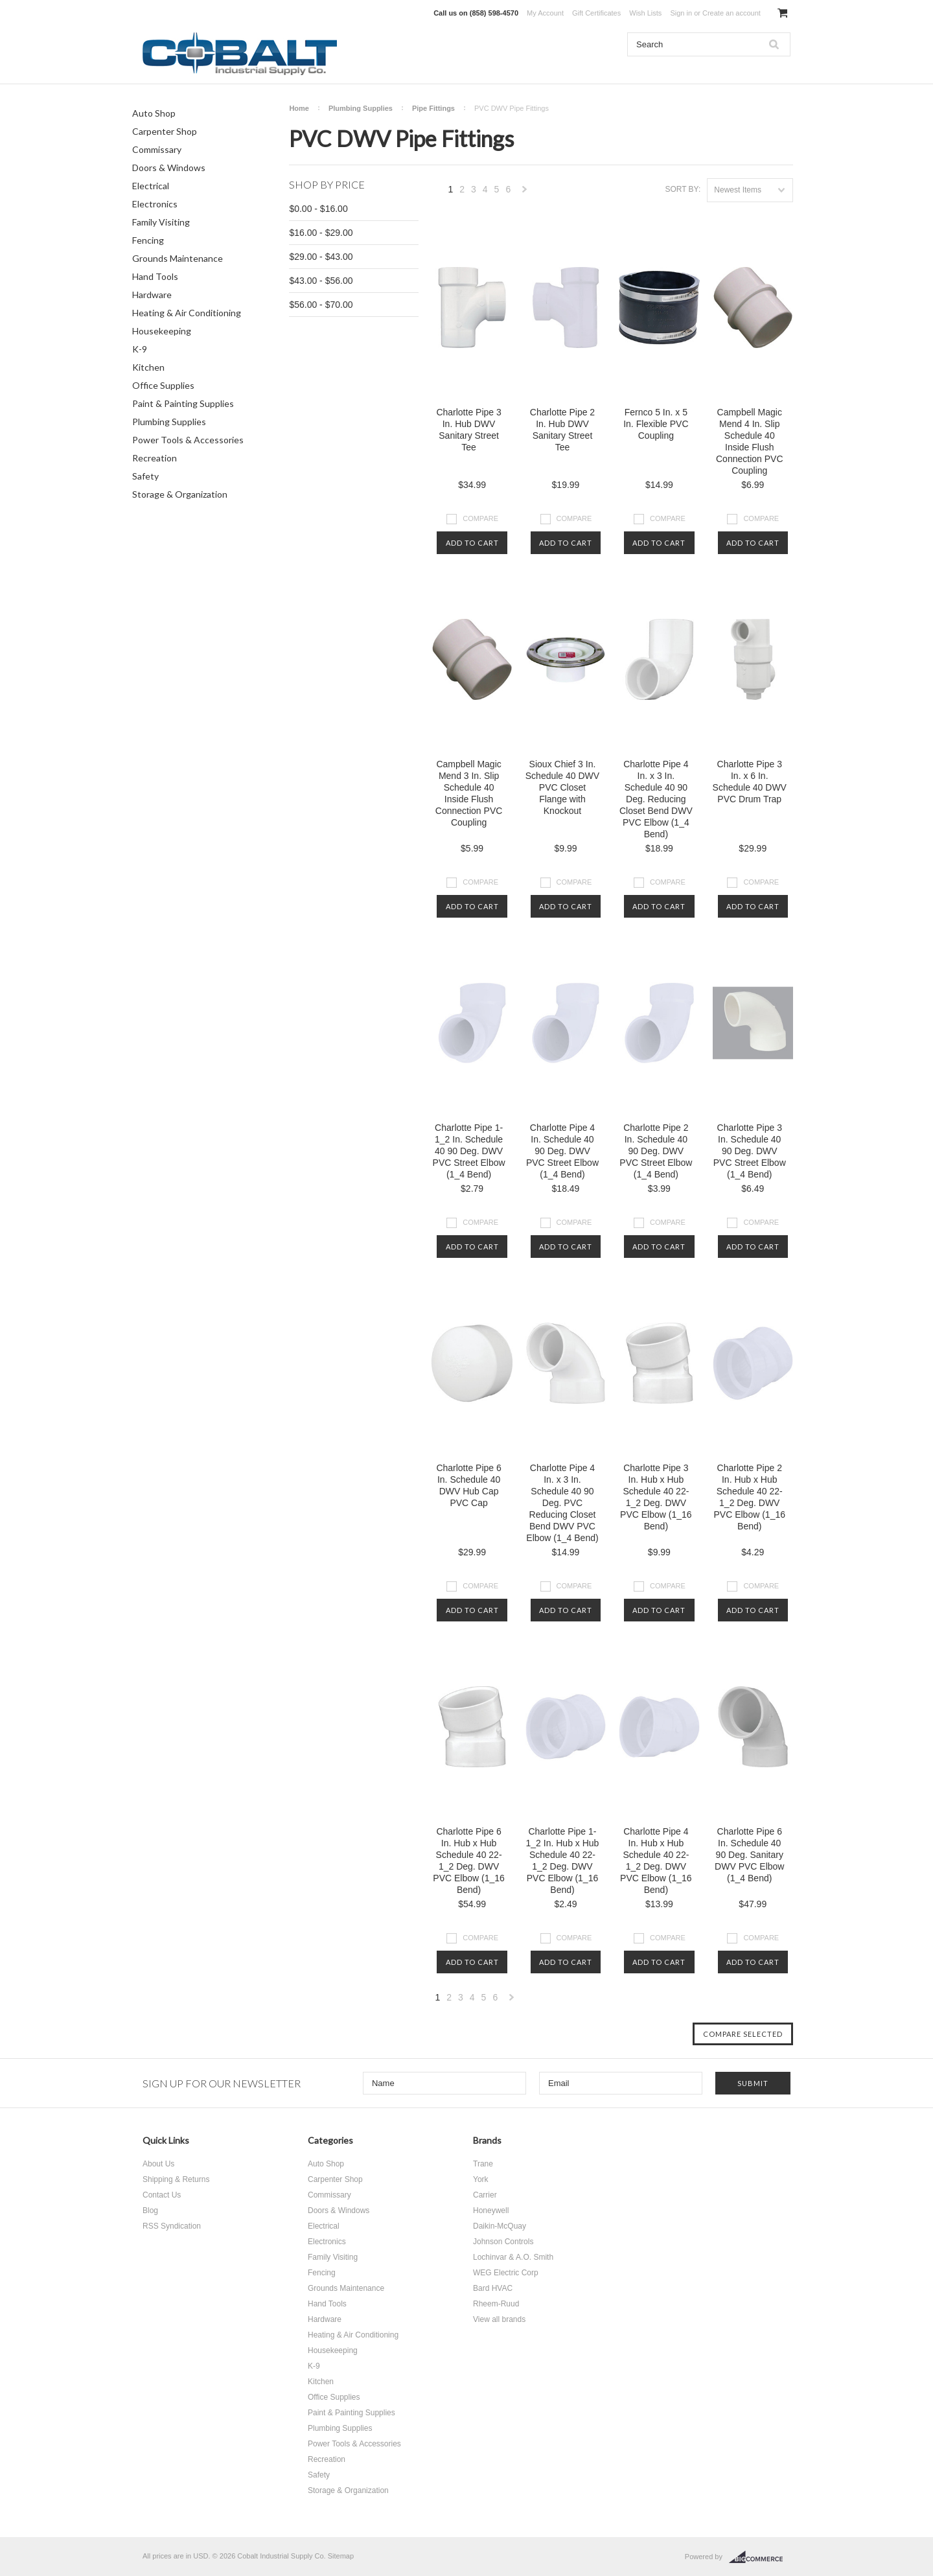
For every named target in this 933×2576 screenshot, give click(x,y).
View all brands (499, 2319)
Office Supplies (163, 385)
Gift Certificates (596, 13)
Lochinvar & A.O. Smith (513, 2257)
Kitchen (148, 367)
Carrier (485, 2194)
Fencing (148, 240)
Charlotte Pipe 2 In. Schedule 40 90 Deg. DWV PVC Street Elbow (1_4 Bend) (655, 1150)
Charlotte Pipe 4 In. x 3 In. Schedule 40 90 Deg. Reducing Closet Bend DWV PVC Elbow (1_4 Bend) (656, 799)
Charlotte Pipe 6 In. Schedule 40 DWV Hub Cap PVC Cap (468, 1485)
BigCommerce (759, 2557)
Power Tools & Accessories (188, 439)
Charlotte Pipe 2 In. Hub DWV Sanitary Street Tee (562, 429)
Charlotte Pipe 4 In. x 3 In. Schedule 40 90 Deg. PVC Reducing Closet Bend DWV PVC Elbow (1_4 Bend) (562, 1503)
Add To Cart (472, 543)
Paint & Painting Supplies (183, 403)
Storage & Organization (179, 494)
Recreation (154, 457)
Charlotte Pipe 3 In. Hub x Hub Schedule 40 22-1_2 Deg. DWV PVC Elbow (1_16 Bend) (656, 1497)
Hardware (152, 294)
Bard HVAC (493, 2288)
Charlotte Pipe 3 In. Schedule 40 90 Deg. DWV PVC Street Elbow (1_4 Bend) (749, 1150)
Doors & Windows (168, 167)
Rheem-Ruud (496, 2303)
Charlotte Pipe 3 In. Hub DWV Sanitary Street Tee (468, 429)
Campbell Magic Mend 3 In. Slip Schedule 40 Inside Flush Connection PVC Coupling (469, 793)
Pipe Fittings (433, 108)
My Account (545, 13)
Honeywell (491, 2210)
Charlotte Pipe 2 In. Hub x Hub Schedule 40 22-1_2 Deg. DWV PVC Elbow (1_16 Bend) (750, 1497)
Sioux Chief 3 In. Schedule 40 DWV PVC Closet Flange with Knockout (562, 787)
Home (299, 108)
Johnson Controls (503, 2241)
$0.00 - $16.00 (318, 208)
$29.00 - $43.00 (320, 256)
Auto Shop (154, 113)
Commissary (156, 149)
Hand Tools (155, 276)
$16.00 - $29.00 (320, 232)
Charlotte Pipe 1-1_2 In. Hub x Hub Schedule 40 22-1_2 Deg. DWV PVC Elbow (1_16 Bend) (562, 1860)
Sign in (681, 13)
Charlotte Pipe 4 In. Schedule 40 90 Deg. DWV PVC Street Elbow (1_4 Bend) (562, 1150)
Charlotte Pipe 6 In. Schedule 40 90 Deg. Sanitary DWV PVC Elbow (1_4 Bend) (749, 1854)
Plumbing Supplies (169, 421)
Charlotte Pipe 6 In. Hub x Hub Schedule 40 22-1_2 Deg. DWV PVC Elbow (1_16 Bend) (469, 1860)
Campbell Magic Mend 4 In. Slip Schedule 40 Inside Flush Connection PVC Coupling (749, 441)
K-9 (139, 348)
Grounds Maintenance (177, 258)
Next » (525, 193)
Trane (483, 2163)
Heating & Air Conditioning (186, 312)
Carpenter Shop (164, 131)
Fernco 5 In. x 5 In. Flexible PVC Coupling (655, 424)
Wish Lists (645, 13)
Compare (480, 518)
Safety (145, 476)
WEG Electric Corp (505, 2272)
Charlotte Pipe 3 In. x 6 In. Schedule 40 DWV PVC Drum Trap (750, 781)
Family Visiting (161, 221)
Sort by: (682, 189)
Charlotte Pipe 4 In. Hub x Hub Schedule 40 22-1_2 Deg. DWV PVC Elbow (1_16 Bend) (656, 1860)
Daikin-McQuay (499, 2226)
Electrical (150, 185)
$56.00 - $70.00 (320, 304)
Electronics (155, 203)
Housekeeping (161, 330)
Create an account (731, 13)
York (481, 2179)
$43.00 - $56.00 (320, 280)
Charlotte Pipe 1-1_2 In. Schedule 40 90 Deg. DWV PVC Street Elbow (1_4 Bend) (469, 1150)
